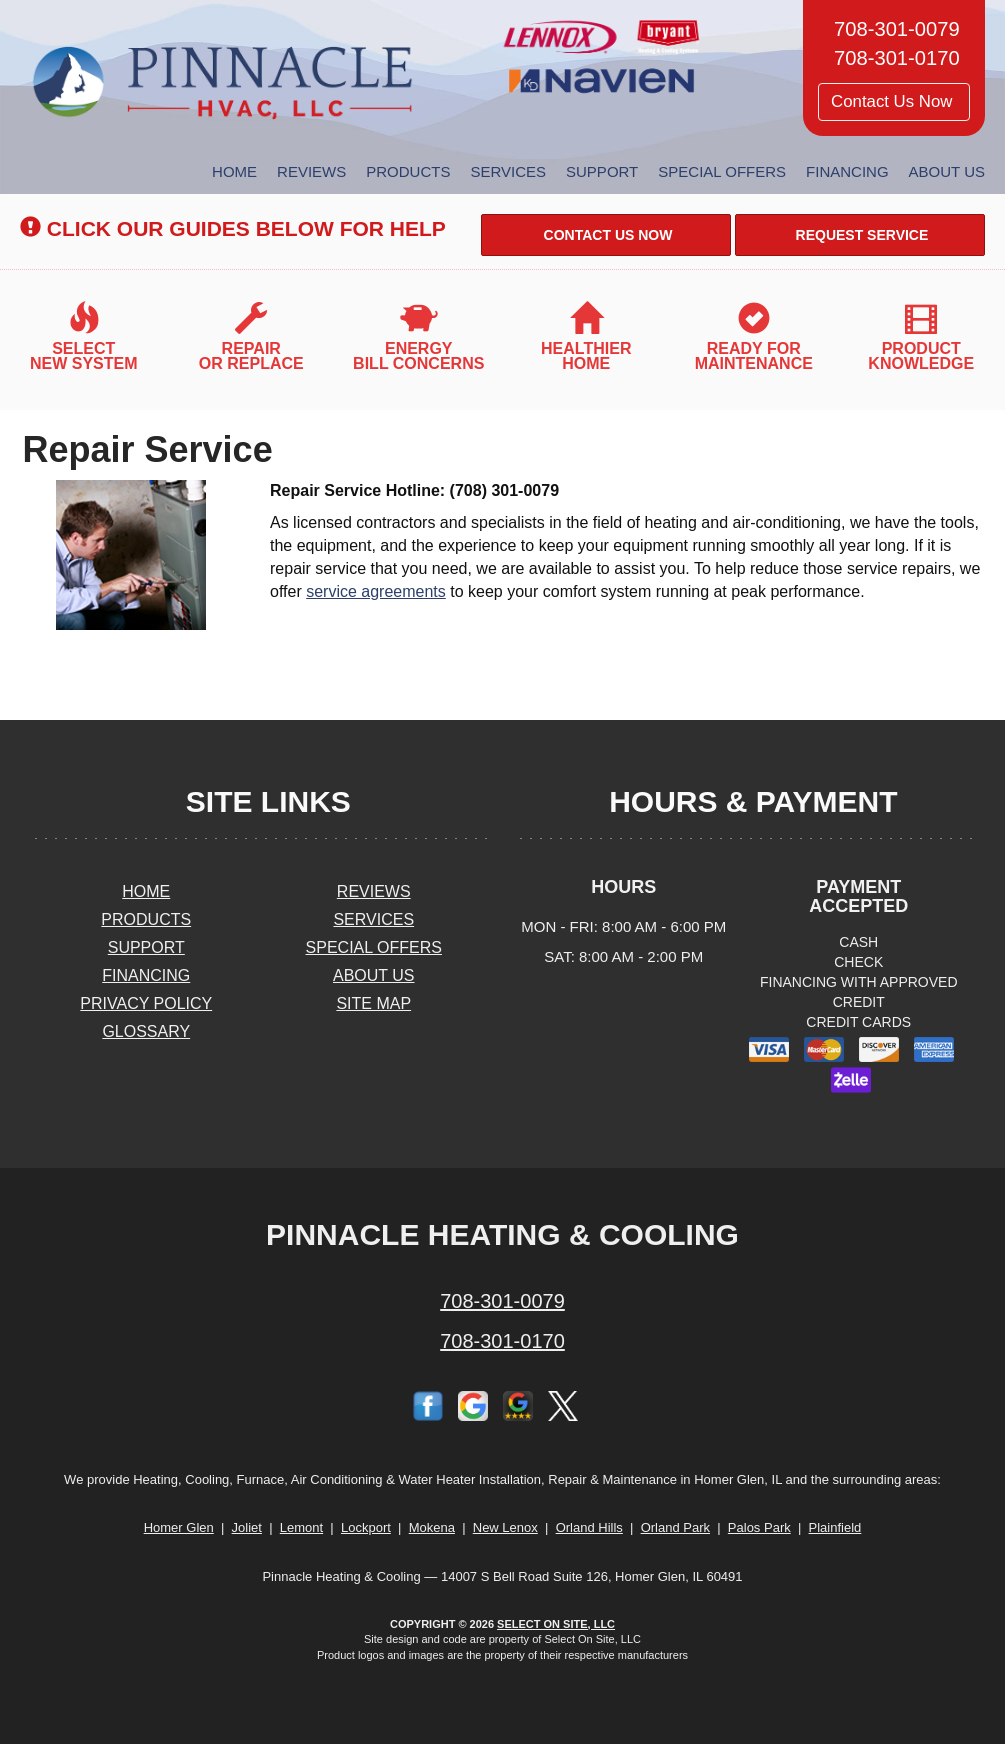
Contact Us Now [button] (894, 101)
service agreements (376, 591)
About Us (947, 171)
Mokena (432, 1527)
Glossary (146, 1031)
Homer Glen (179, 1527)
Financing (847, 171)
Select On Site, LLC (556, 1624)
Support (602, 171)
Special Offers (722, 171)
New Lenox (505, 1527)
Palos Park (759, 1527)
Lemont (301, 1527)
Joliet (247, 1527)
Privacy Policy (146, 1003)
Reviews (311, 171)
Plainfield (835, 1527)
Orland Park (675, 1527)
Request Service (860, 235)
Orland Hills (589, 1527)
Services (508, 171)
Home (234, 171)
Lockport (366, 1527)
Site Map (373, 1003)
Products (408, 171)
